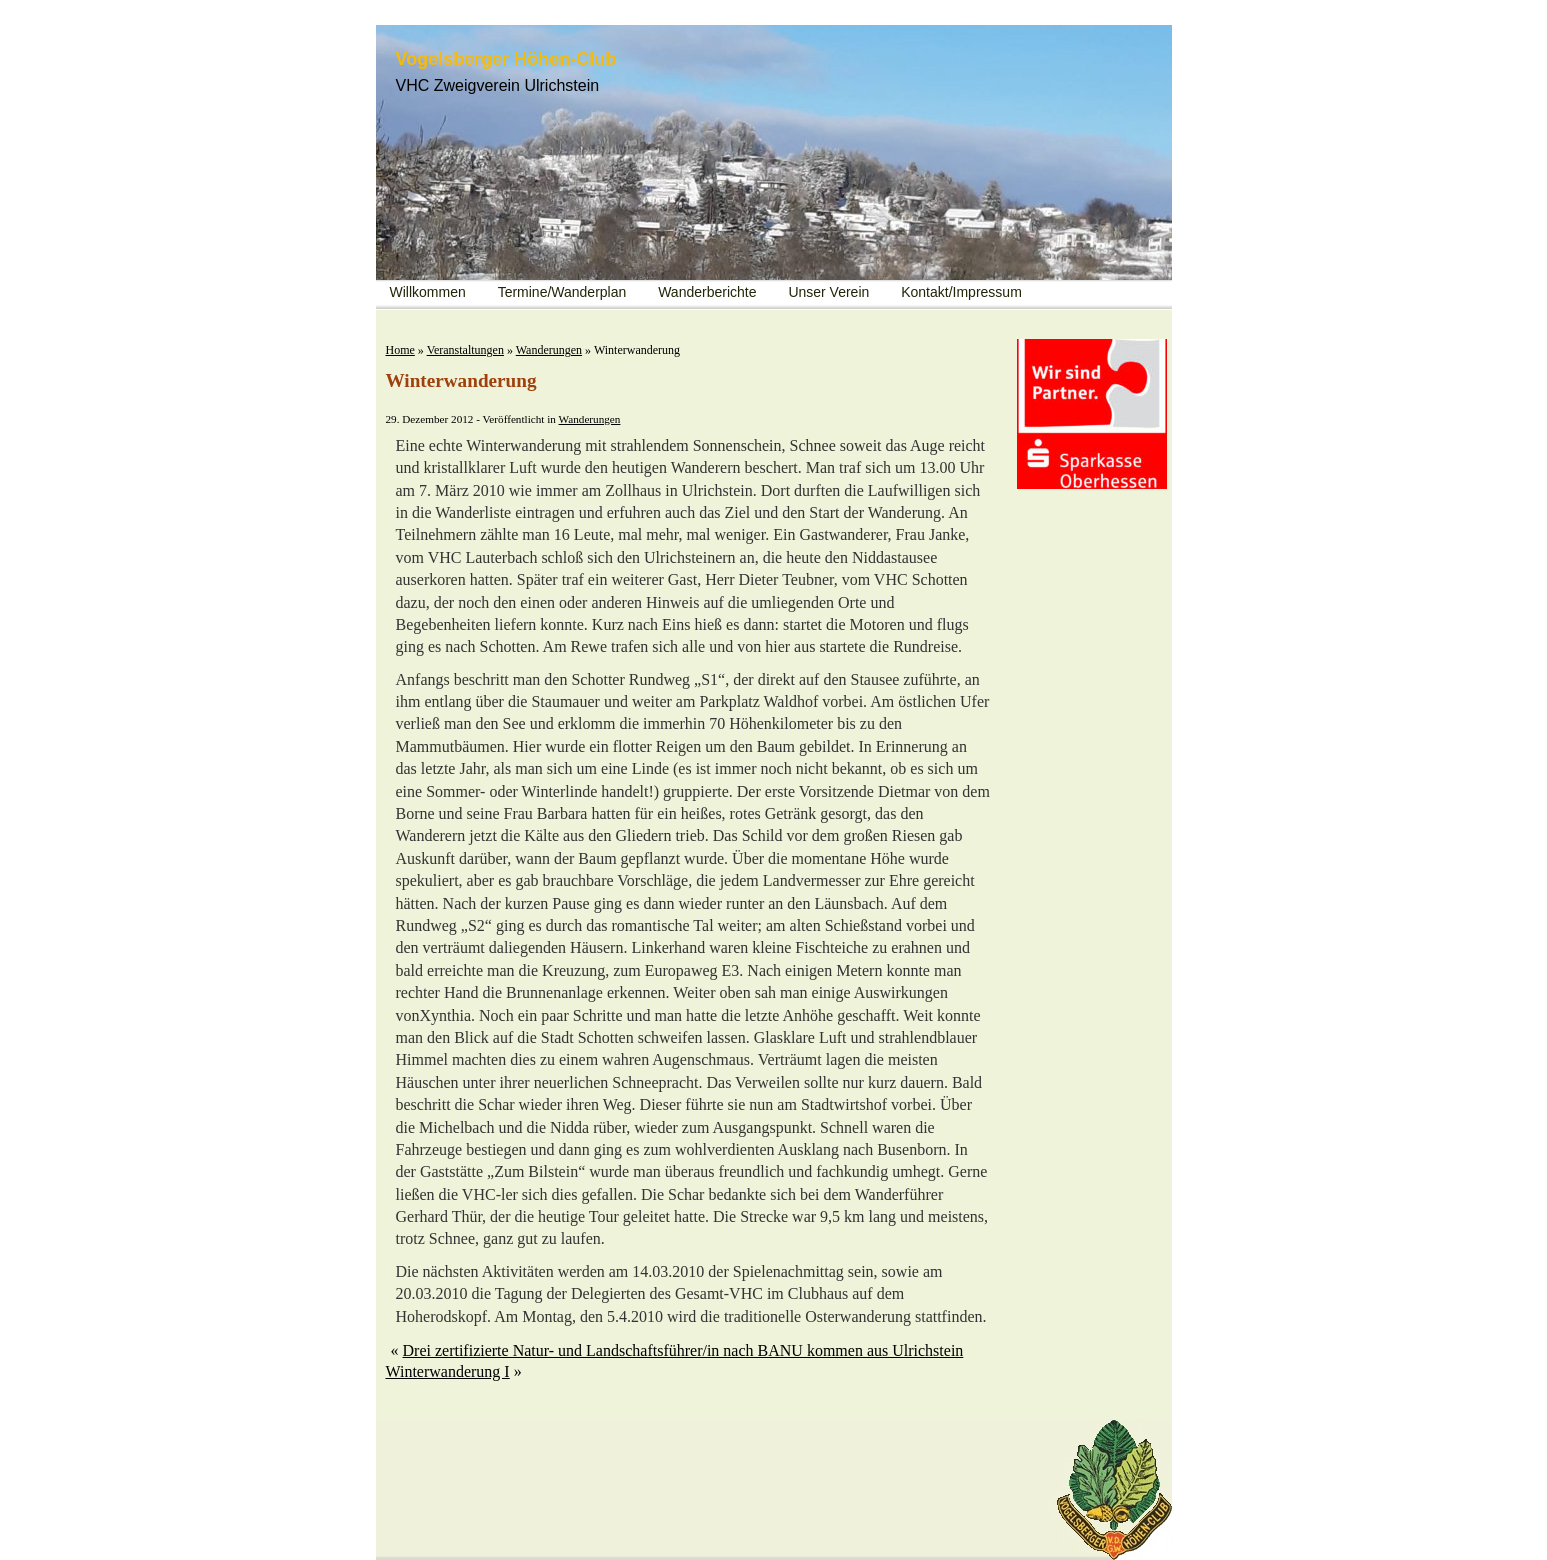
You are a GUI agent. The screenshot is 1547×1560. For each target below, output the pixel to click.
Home (400, 350)
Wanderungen (549, 350)
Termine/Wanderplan (562, 292)
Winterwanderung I (448, 1371)
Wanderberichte (707, 292)
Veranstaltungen (465, 350)
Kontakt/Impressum (961, 292)
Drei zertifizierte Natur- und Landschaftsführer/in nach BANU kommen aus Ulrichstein (683, 1350)
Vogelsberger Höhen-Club (506, 59)
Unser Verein (828, 292)
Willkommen (428, 292)
